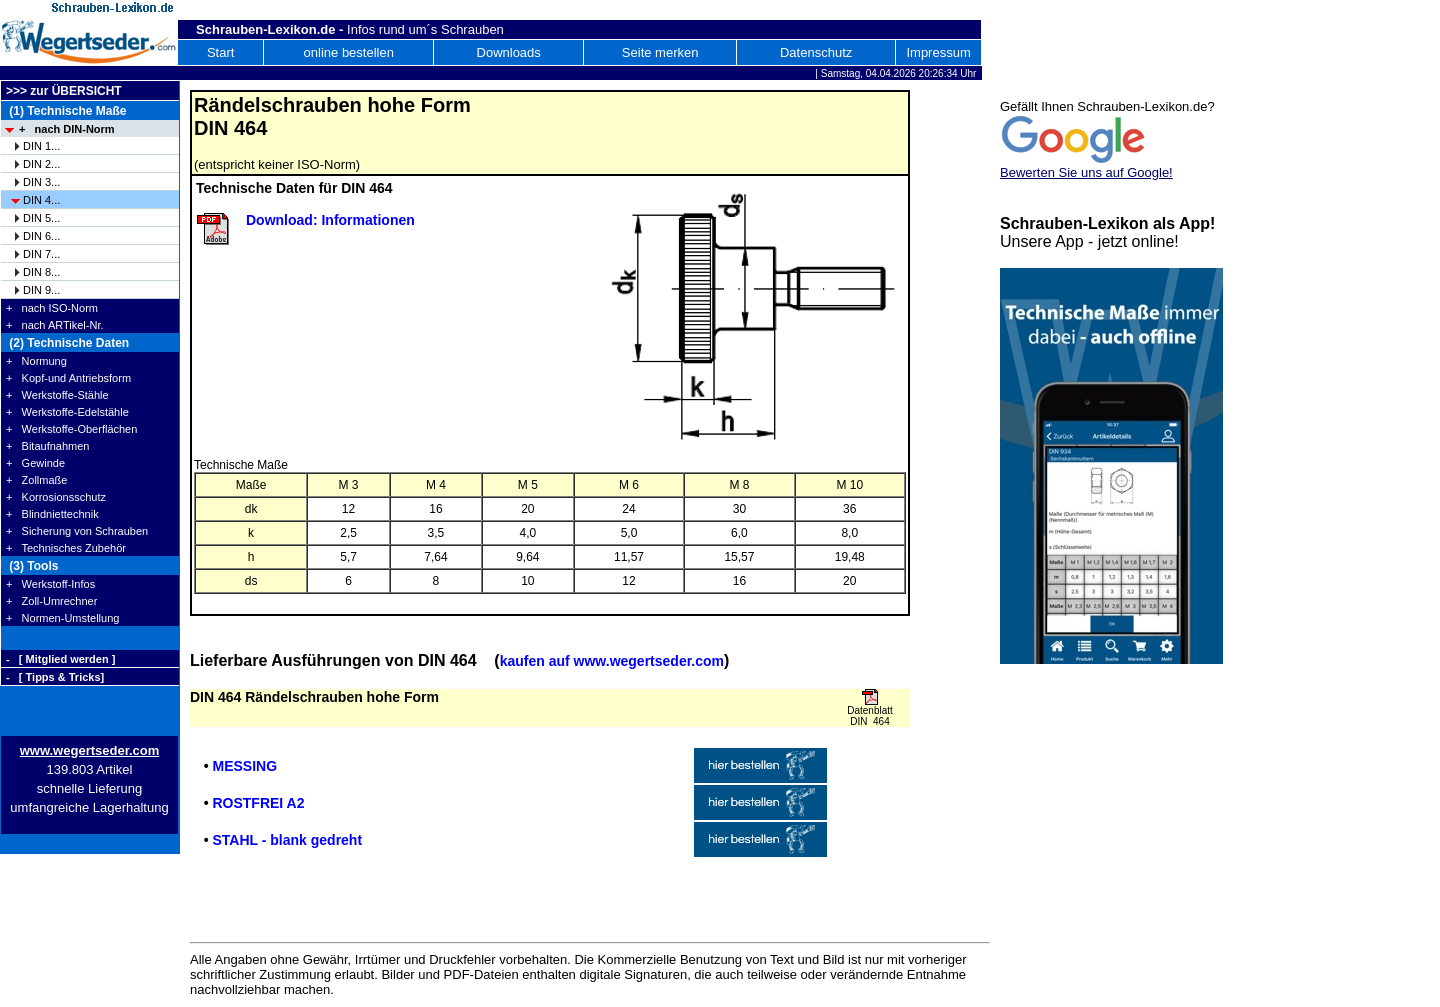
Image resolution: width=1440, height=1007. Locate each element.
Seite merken (660, 52)
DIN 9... (41, 290)
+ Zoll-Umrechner (51, 601)
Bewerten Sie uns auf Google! (1086, 172)
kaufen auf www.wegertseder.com (612, 661)
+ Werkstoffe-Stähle (57, 395)
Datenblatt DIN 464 (870, 716)
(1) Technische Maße (66, 111)
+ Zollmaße (36, 480)
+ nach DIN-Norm (67, 129)
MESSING (244, 766)
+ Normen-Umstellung (62, 618)
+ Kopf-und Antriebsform (68, 378)
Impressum (938, 52)
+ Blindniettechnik (52, 514)
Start (220, 52)
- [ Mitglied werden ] (60, 659)
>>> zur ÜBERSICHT (64, 91)
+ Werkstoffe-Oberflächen (71, 429)
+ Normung (36, 361)
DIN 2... (41, 164)
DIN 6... (41, 236)
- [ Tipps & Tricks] (55, 677)
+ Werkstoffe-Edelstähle (67, 412)
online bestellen (349, 52)
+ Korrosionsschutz (56, 497)
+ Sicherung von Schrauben (77, 531)
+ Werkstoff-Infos (50, 584)
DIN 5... (41, 218)
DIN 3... (41, 182)
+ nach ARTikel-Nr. (55, 325)
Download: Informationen (330, 220)
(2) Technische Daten (67, 343)
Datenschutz (816, 52)
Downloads (509, 52)
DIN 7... (41, 254)
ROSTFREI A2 (258, 803)
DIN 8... (41, 272)
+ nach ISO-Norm (52, 308)
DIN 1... (41, 146)
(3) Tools (32, 566)
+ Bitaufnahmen (47, 446)
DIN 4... (41, 200)
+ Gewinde (35, 463)
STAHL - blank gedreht (287, 840)
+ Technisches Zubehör (66, 548)
